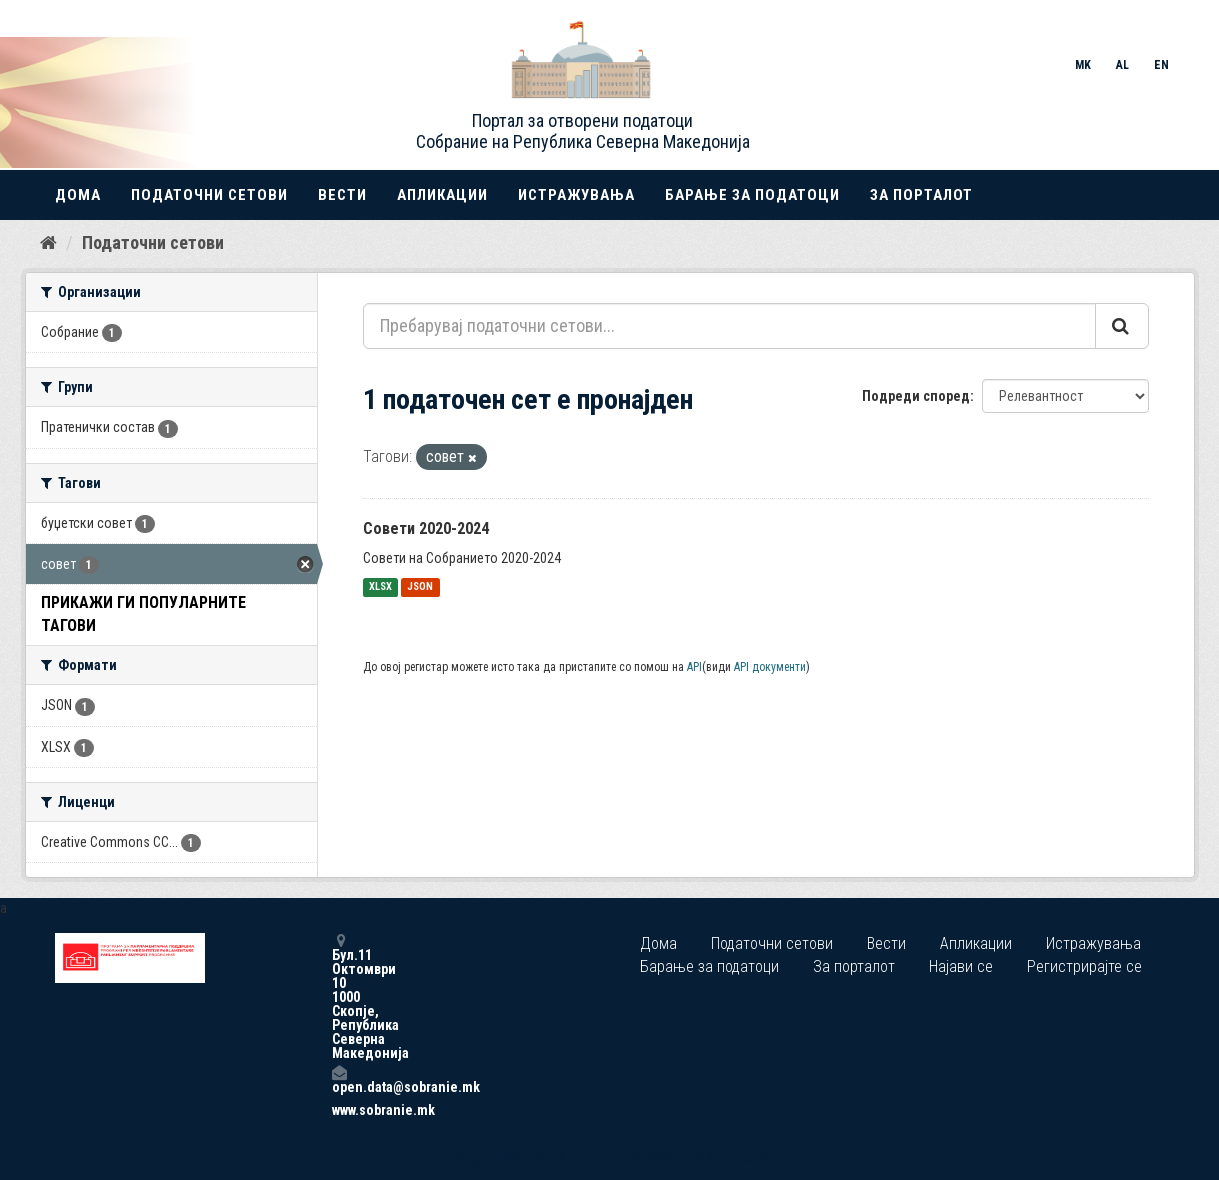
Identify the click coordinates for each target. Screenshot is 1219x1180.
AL (1122, 65)
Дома (78, 195)
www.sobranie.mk (339, 1110)
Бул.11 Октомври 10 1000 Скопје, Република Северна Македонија (339, 996)
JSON (420, 587)
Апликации (442, 195)
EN (1161, 65)
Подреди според (916, 396)
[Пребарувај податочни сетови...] (729, 326)
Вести (342, 195)
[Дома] (48, 243)
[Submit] (1122, 326)
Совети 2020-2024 (426, 528)
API (694, 667)
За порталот (921, 195)
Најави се (961, 966)
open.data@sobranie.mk (339, 1079)
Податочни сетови (209, 195)
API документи (770, 667)
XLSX (380, 587)
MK (1083, 65)
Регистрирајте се (1084, 966)
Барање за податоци (752, 195)
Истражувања (576, 195)
